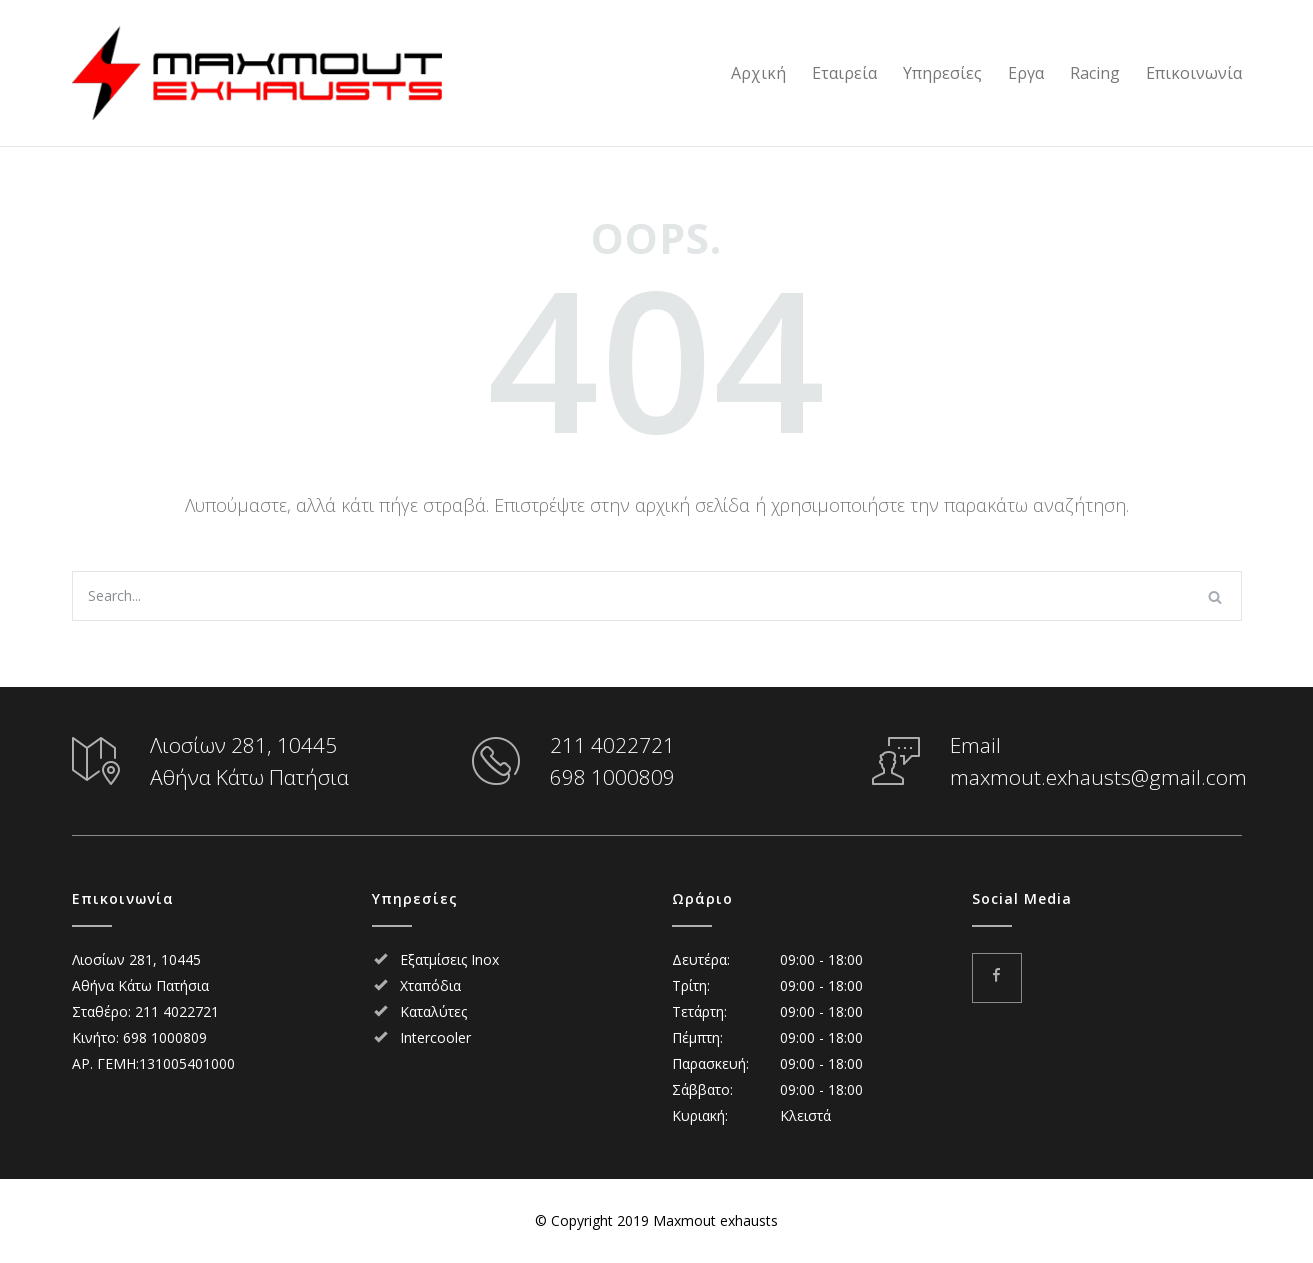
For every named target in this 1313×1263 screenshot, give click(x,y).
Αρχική (758, 73)
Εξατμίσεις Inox (449, 959)
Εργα (1026, 73)
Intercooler (435, 1037)
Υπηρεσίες (942, 73)
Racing (1095, 73)
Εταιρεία (844, 73)
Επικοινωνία (1194, 73)
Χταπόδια (430, 985)
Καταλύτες (433, 1011)
